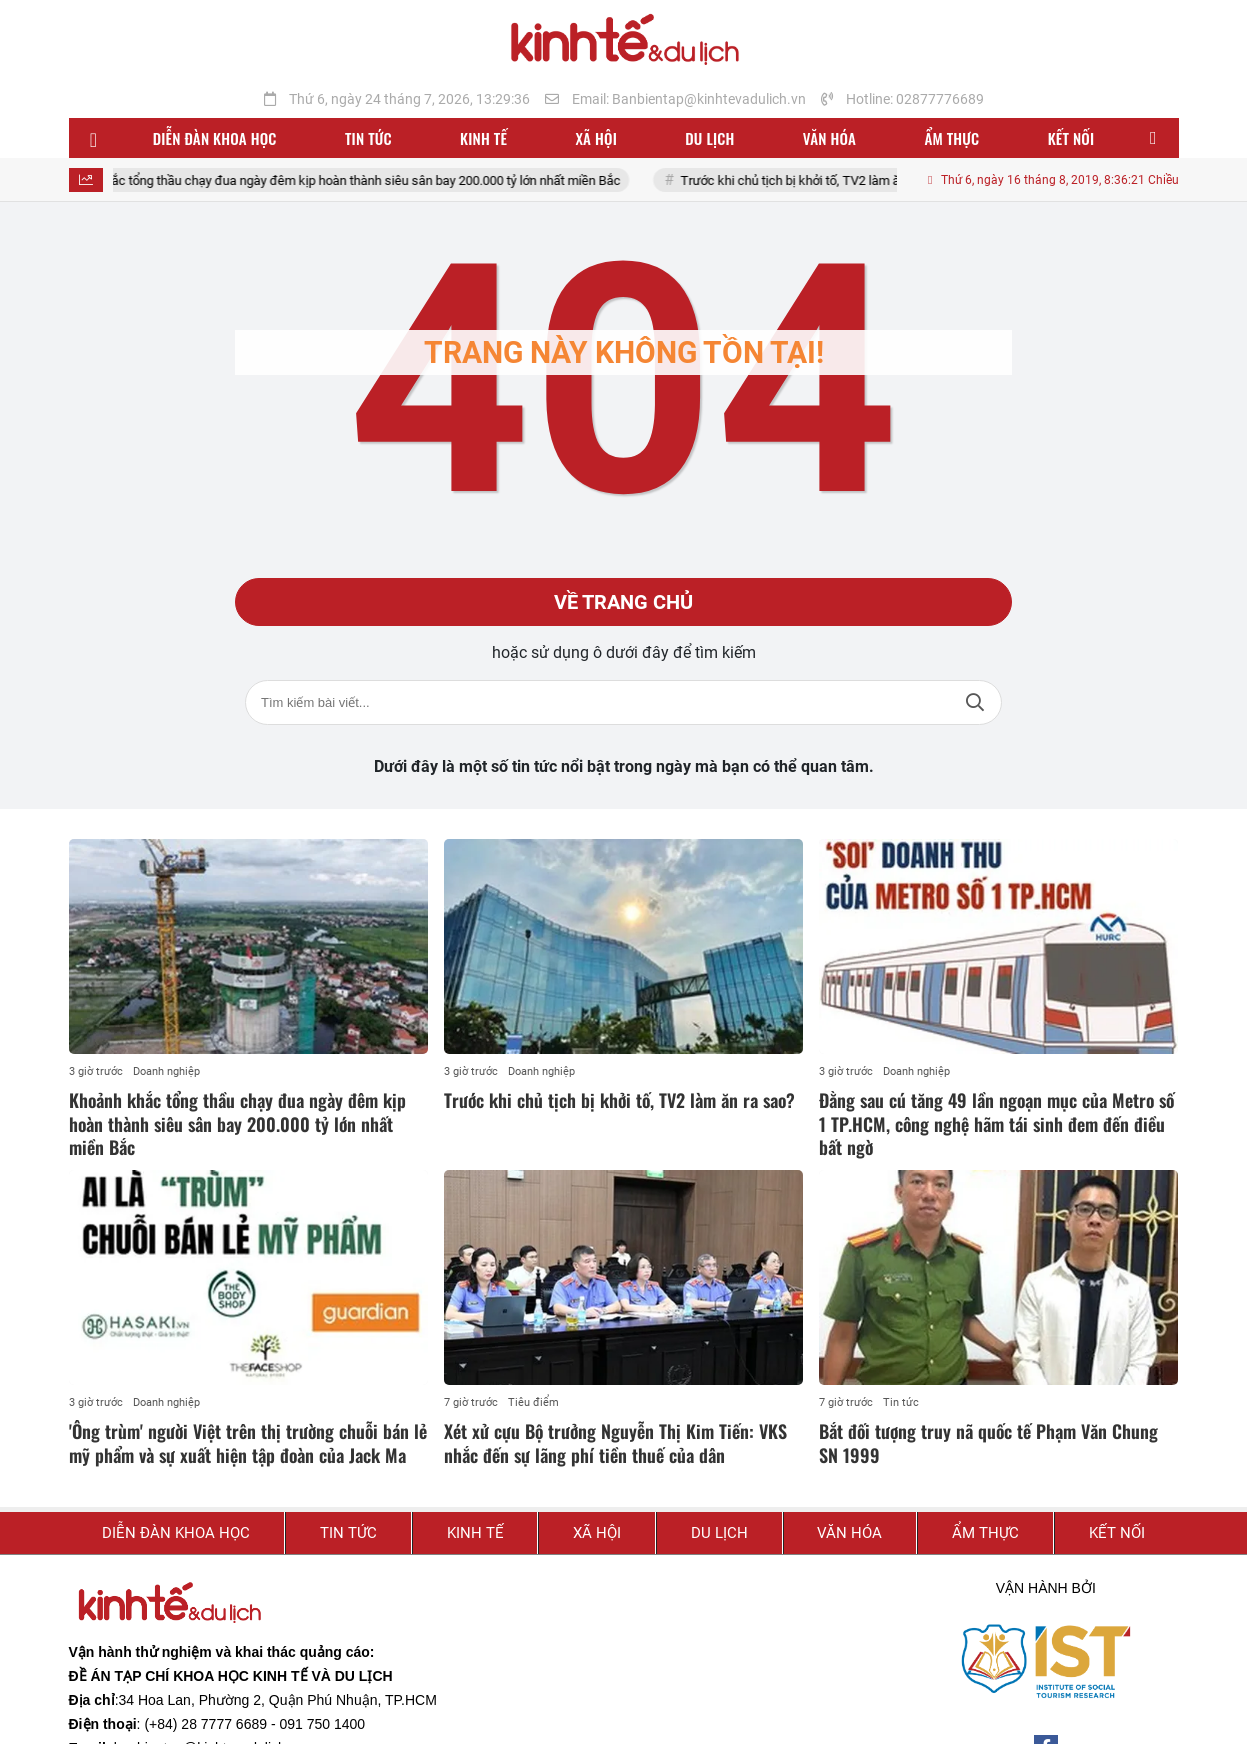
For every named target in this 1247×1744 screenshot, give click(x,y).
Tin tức (901, 1402)
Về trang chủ (623, 602)
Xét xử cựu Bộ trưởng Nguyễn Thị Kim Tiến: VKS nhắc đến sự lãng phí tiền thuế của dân (615, 1442)
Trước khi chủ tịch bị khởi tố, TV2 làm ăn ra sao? (842, 180)
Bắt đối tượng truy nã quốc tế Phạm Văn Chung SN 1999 (988, 1442)
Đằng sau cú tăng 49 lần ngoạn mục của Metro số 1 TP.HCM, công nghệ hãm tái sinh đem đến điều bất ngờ (996, 1123)
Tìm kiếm (975, 702)
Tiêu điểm (533, 1402)
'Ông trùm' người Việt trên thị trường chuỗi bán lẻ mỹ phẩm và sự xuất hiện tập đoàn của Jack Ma (248, 1442)
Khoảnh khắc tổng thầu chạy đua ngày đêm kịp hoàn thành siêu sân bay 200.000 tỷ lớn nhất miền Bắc (362, 180)
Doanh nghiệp (166, 1071)
